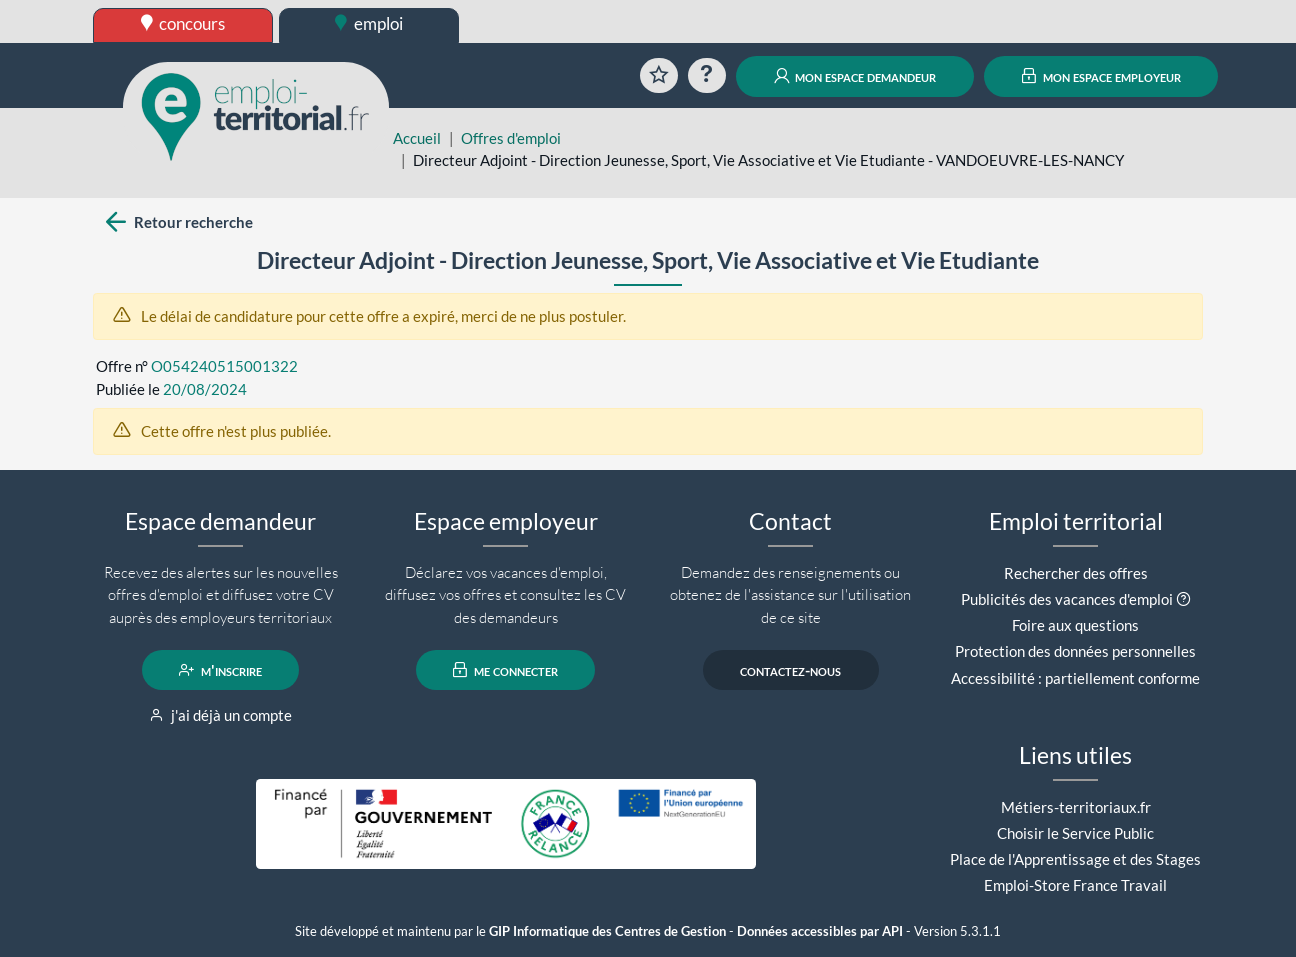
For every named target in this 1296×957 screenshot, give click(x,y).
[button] (1183, 599)
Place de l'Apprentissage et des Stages (1075, 859)
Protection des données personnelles (1075, 651)
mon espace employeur (1101, 76)
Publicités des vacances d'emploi (1067, 599)
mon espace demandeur (855, 76)
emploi (369, 23)
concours (183, 23)
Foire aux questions (1075, 625)
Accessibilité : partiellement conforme (1075, 678)
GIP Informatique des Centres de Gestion (607, 931)
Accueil (417, 138)
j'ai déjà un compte (220, 715)
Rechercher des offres (1076, 573)
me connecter (505, 670)
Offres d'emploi (511, 138)
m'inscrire (220, 670)
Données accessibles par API (820, 931)
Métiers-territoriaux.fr (1076, 807)
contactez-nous (790, 670)
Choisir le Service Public (1075, 833)
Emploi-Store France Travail (1075, 885)
